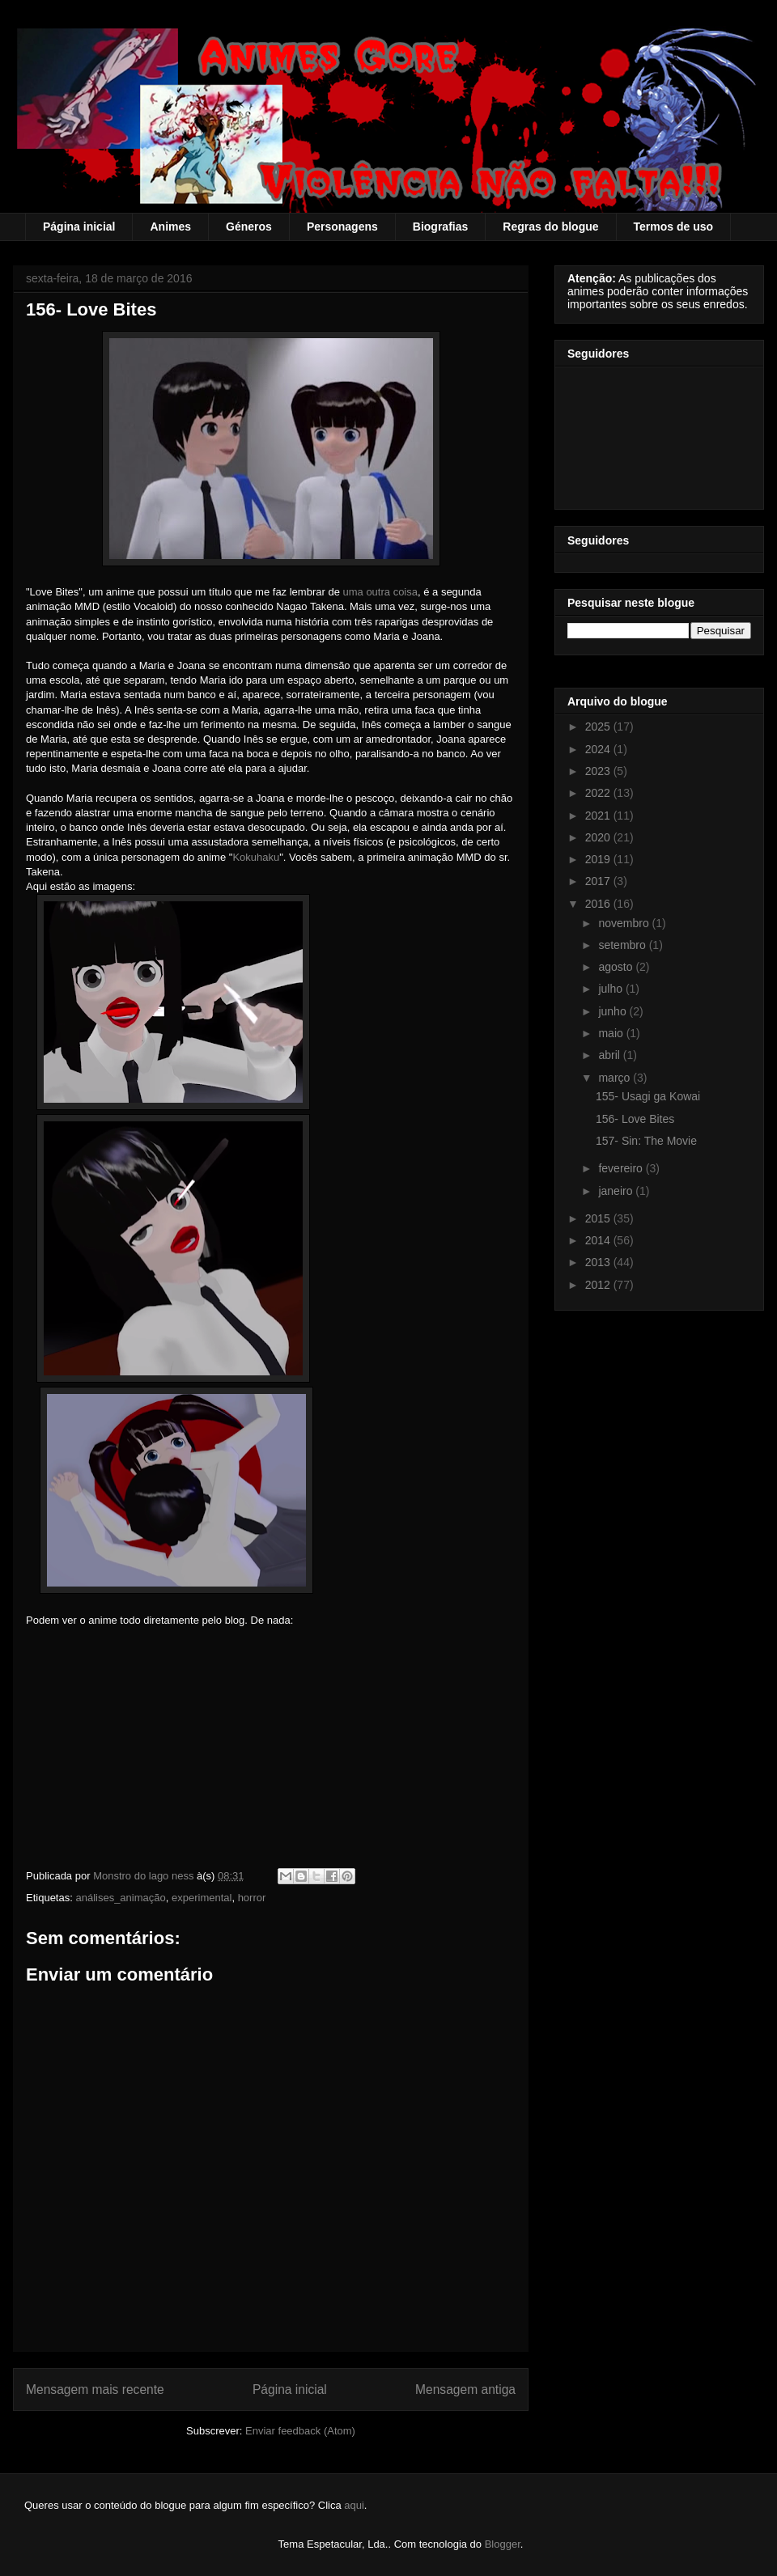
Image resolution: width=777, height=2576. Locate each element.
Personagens (342, 226)
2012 (599, 1284)
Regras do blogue (550, 226)
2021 (599, 815)
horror (252, 1898)
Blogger (502, 2544)
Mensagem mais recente (95, 2389)
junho (613, 1011)
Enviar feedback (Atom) (300, 2431)
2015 (599, 1218)
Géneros (249, 226)
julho (611, 988)
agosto (616, 966)
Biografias (440, 226)
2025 (599, 726)
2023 (599, 771)
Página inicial (79, 226)
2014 (599, 1240)
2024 (599, 749)
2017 (599, 881)
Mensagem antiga (465, 2389)
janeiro (616, 1190)
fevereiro (621, 1168)
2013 (599, 1262)
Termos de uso (674, 226)
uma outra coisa (380, 592)
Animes (170, 226)
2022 (599, 792)
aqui (354, 2505)
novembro (625, 923)
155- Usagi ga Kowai (648, 1096)
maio (612, 1033)
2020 (599, 837)
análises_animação (120, 1898)
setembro (623, 944)
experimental (201, 1898)
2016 (599, 903)
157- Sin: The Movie (646, 1140)
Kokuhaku (255, 857)
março (615, 1077)
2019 (599, 859)
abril (610, 1055)
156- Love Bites (635, 1118)
